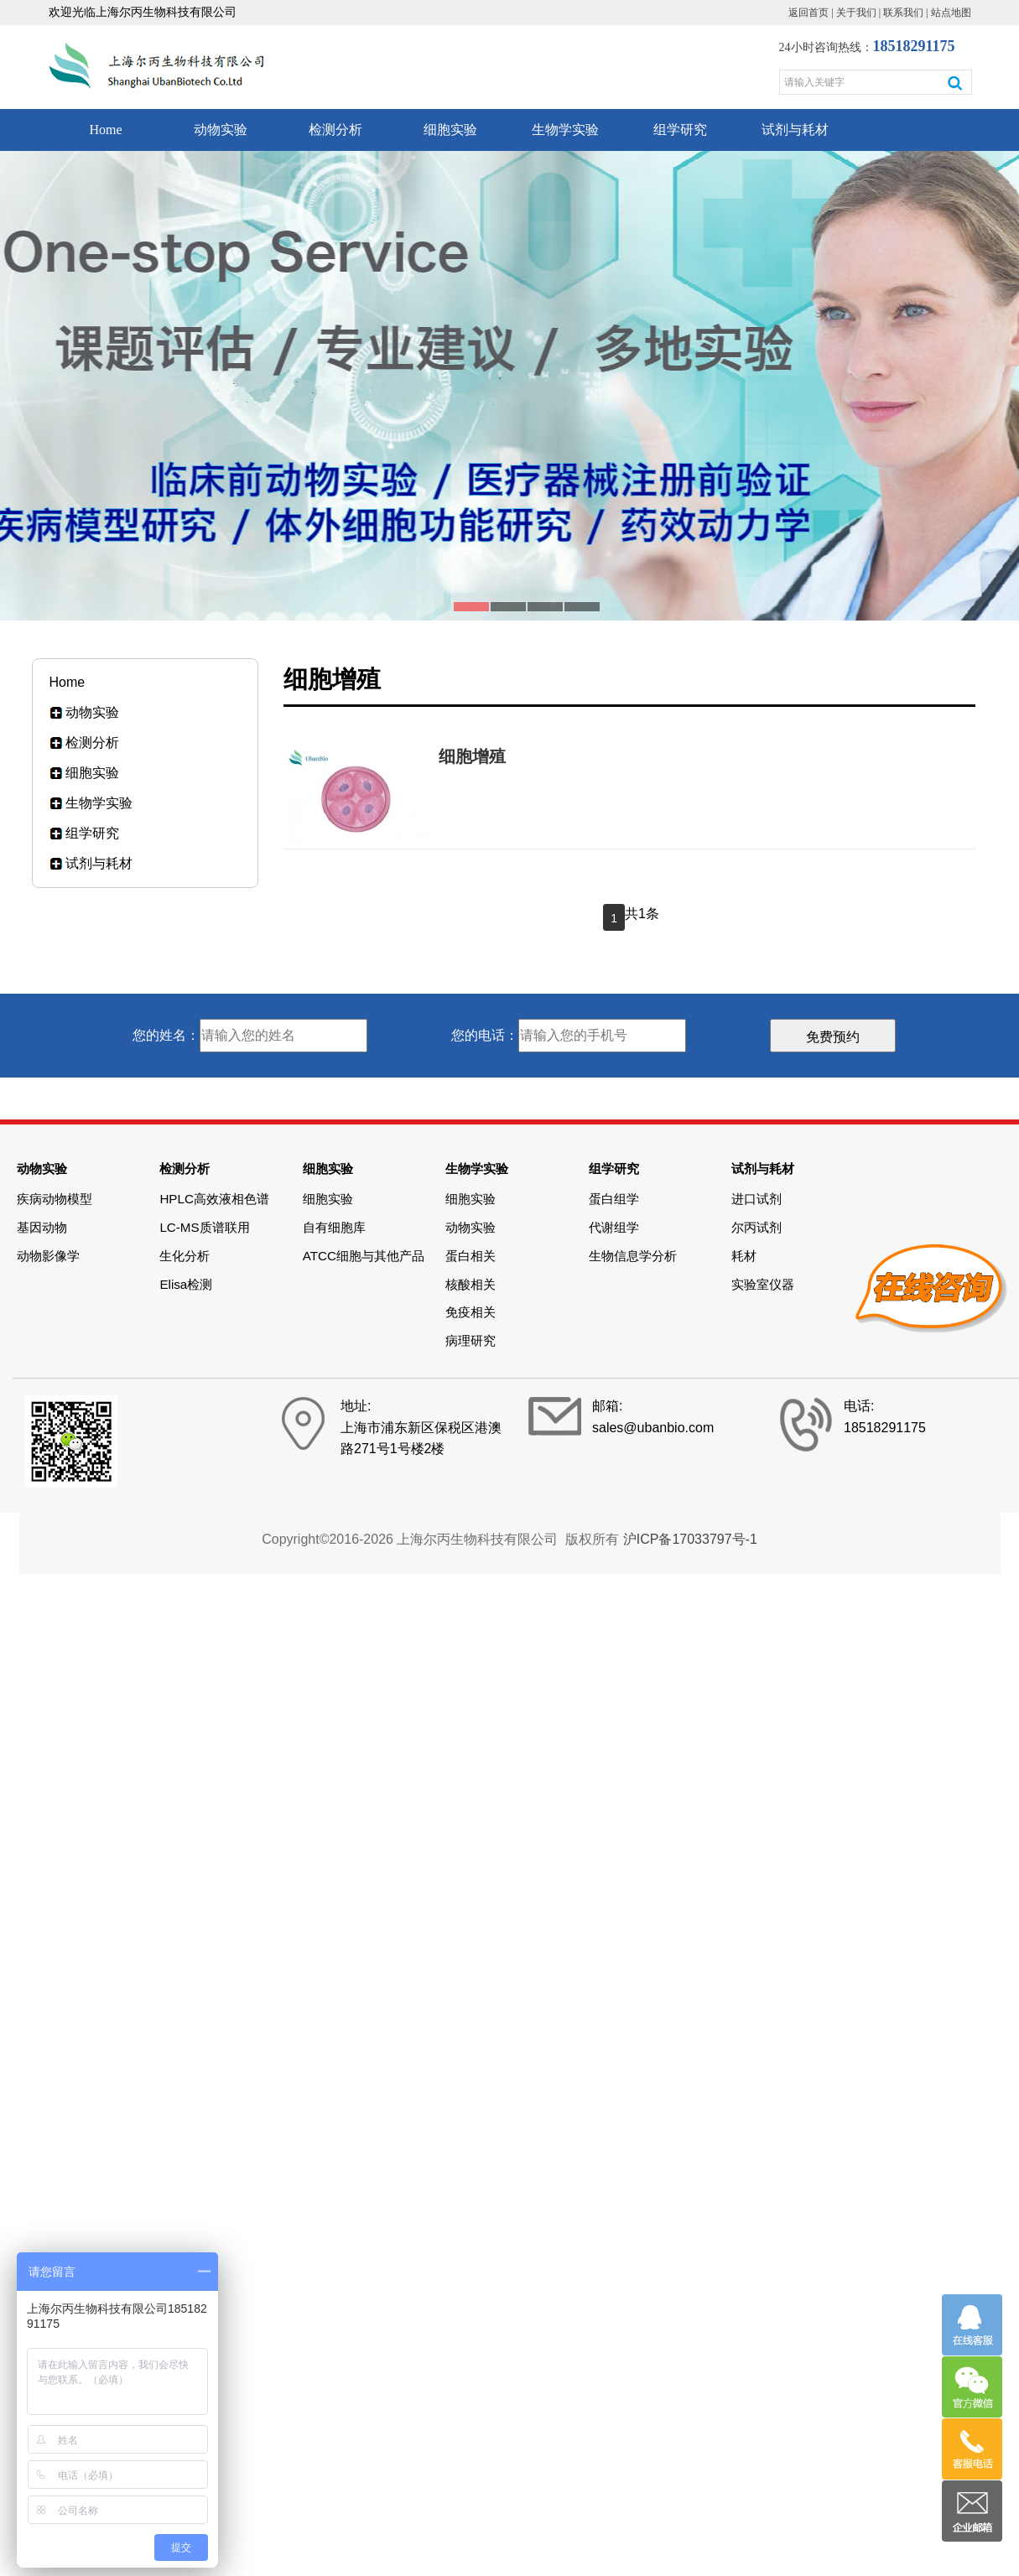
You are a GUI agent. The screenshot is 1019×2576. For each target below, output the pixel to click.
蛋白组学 (614, 1199)
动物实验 (220, 129)
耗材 (743, 1256)
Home (105, 129)
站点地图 (951, 12)
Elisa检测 (185, 1284)
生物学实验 (565, 129)
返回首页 (808, 12)
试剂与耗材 (795, 129)
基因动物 (42, 1227)
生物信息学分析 (633, 1256)
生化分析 (184, 1256)
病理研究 (470, 1340)
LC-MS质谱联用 (204, 1227)
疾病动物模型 (54, 1199)
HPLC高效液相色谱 (214, 1199)
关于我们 (856, 12)
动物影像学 (48, 1256)
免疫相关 (470, 1312)
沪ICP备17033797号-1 (690, 1539)
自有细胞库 (334, 1227)
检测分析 (335, 129)
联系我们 (903, 12)
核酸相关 (470, 1284)
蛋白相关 (470, 1256)
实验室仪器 (762, 1284)
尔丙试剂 (756, 1227)
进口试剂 (756, 1199)
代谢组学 (614, 1227)
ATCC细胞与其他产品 (363, 1256)
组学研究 (680, 129)
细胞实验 (450, 129)
